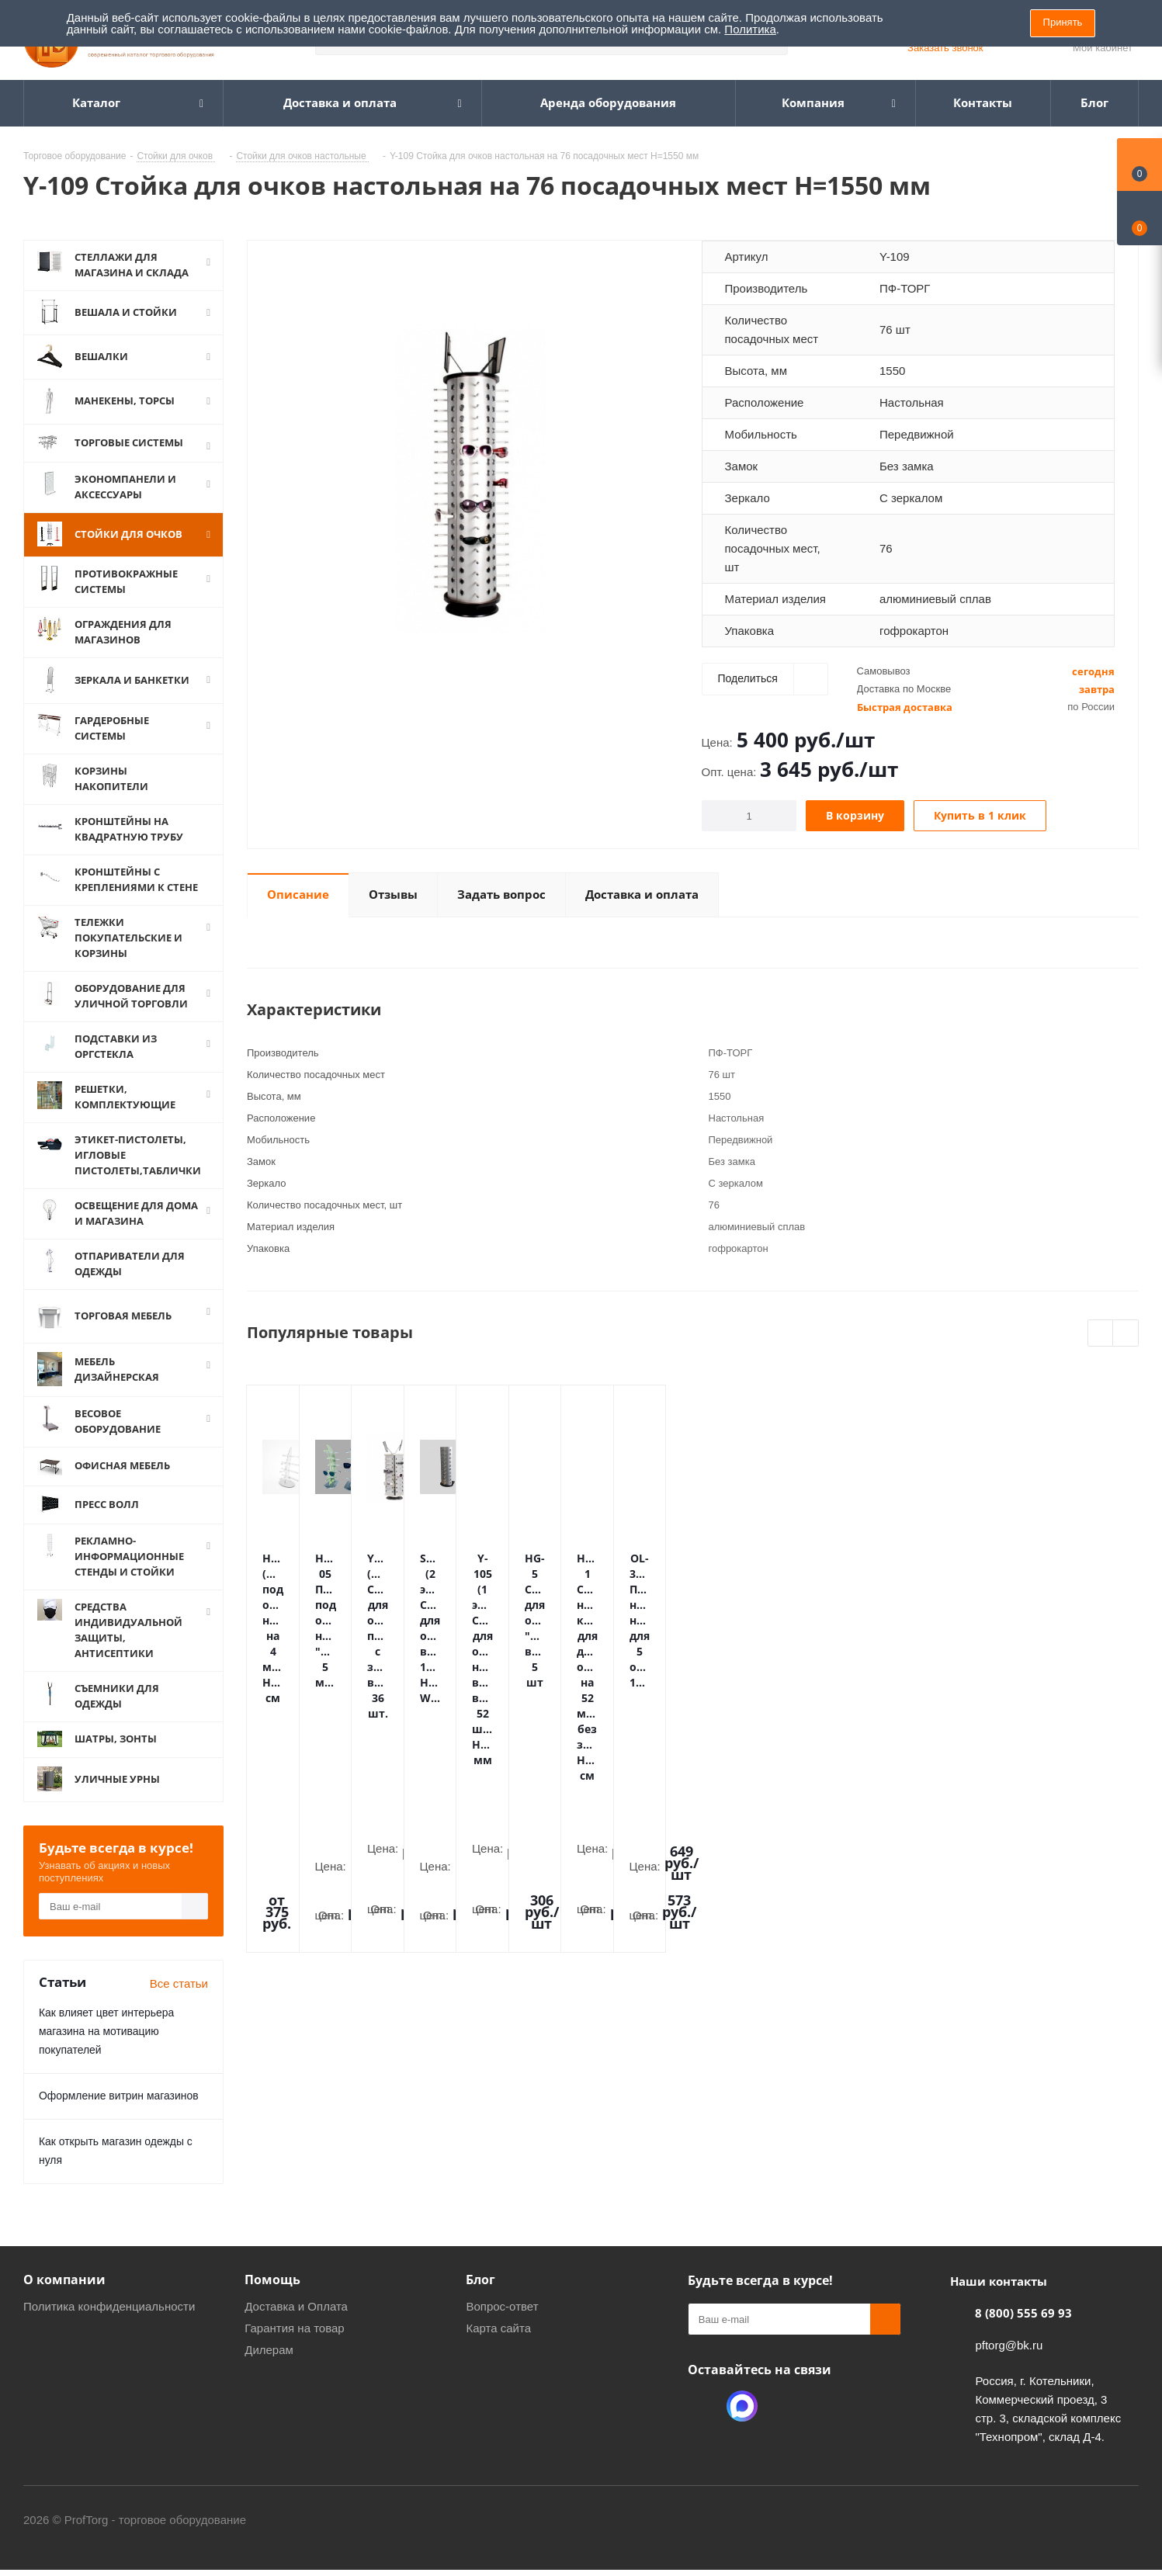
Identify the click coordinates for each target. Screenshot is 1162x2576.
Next (1126, 1333)
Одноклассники (703, 2420)
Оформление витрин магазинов (119, 2110)
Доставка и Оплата (296, 2321)
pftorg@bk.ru (1008, 2359)
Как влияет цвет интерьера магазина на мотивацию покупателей (106, 2046)
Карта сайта (498, 2342)
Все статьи (179, 1998)
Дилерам (269, 2364)
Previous (1101, 1333)
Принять (1063, 22)
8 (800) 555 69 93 (1023, 2327)
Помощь (272, 2294)
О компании (64, 2294)
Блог (480, 2294)
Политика (749, 29)
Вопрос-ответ (502, 2321)
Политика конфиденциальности (109, 2321)
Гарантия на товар (294, 2342)
